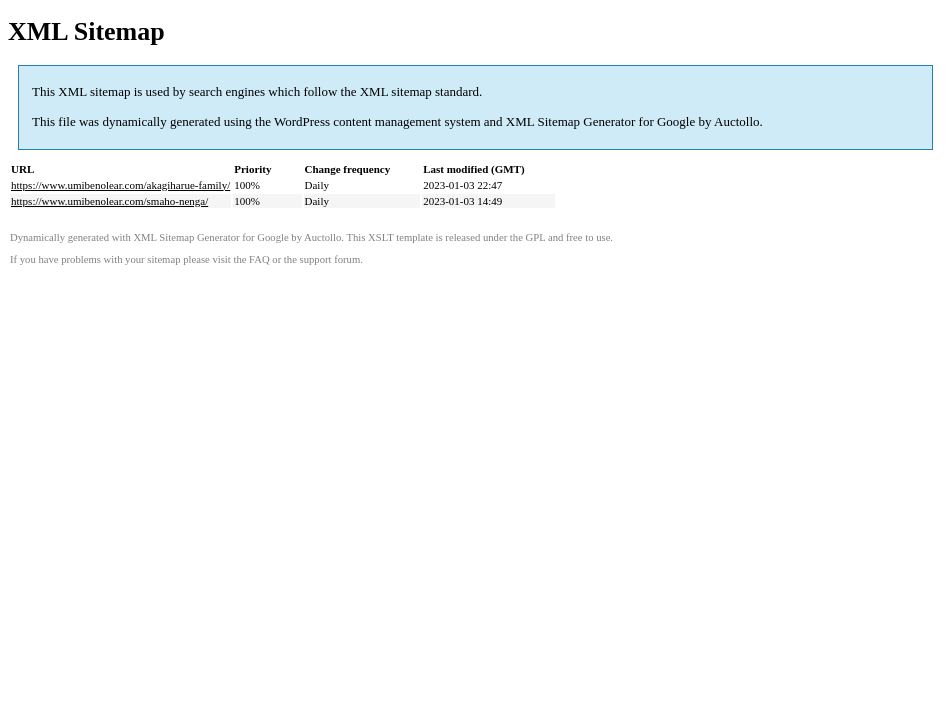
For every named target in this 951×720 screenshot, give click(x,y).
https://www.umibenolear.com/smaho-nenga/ (109, 201)
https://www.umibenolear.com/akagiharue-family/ (120, 185)
